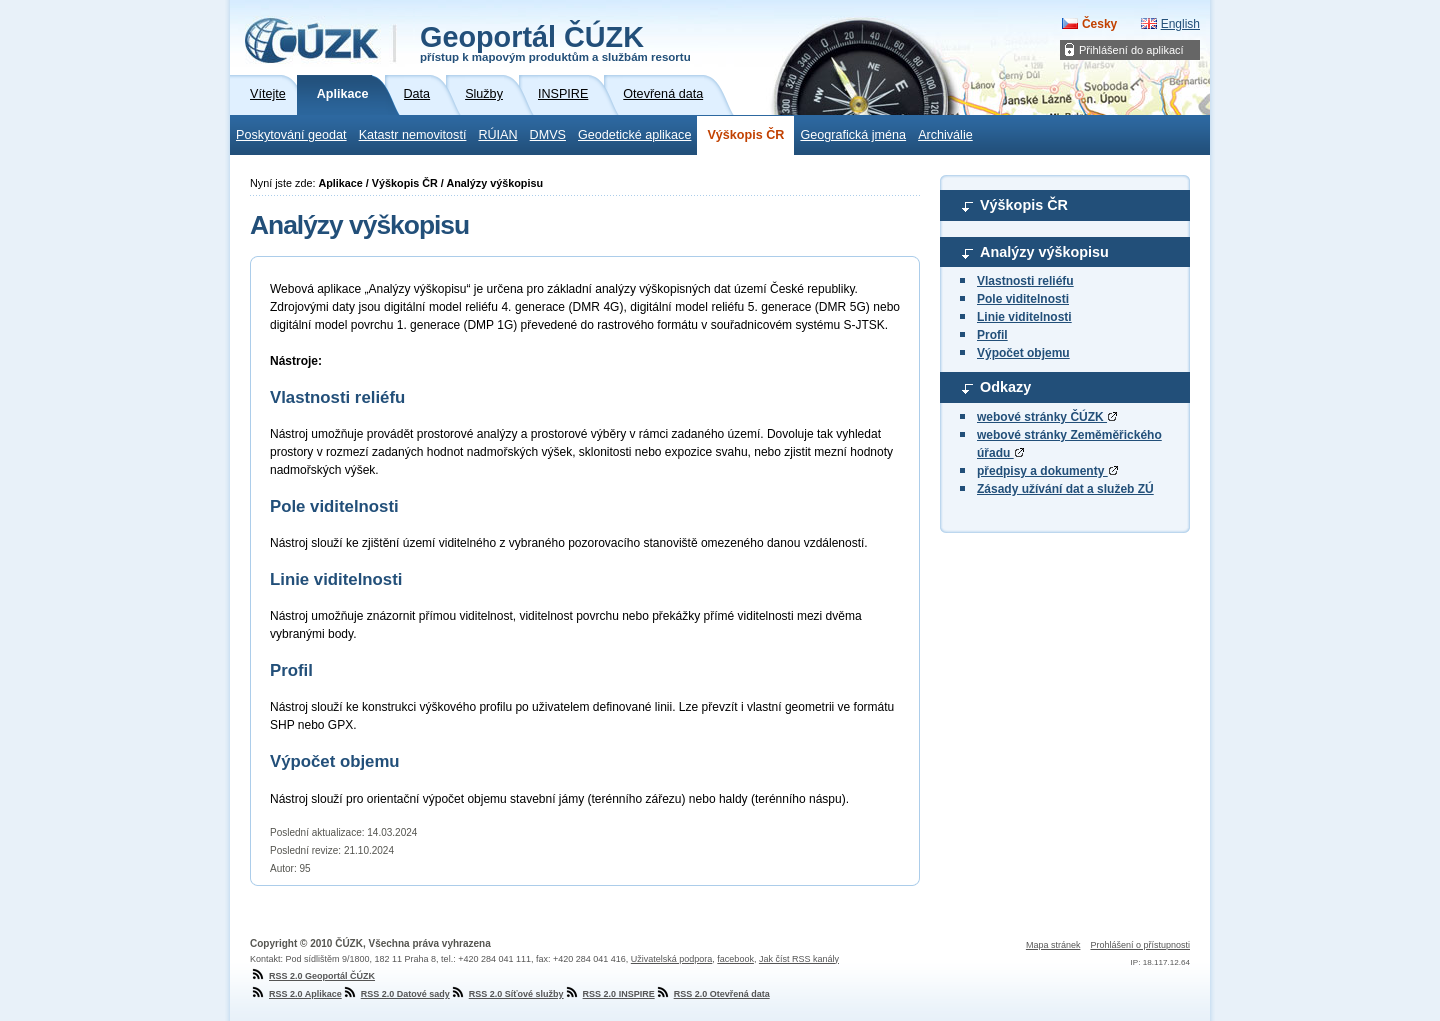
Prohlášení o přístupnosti (1140, 945)
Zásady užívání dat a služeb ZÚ (1065, 489)
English (1180, 24)
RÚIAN (497, 135)
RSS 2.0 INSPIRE (609, 994)
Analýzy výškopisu (1044, 252)
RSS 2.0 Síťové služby (507, 994)
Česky (1099, 24)
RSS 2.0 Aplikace (296, 994)
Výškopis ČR (745, 135)
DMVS (548, 135)
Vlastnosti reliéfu (1025, 281)
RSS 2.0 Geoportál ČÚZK (312, 976)
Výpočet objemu (1023, 353)
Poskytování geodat (291, 135)
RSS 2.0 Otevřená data (712, 994)
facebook (735, 959)
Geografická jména (853, 135)
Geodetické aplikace (634, 135)
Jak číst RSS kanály (799, 959)
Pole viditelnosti (1023, 299)
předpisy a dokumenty (1047, 471)
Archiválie (945, 135)
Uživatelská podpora (672, 959)
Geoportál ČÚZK (555, 42)
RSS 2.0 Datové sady (396, 994)
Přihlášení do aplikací (1131, 50)
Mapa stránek (1053, 945)
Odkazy (1005, 387)
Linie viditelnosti (1024, 317)
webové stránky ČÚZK (1047, 417)
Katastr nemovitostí (413, 135)
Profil (992, 335)
